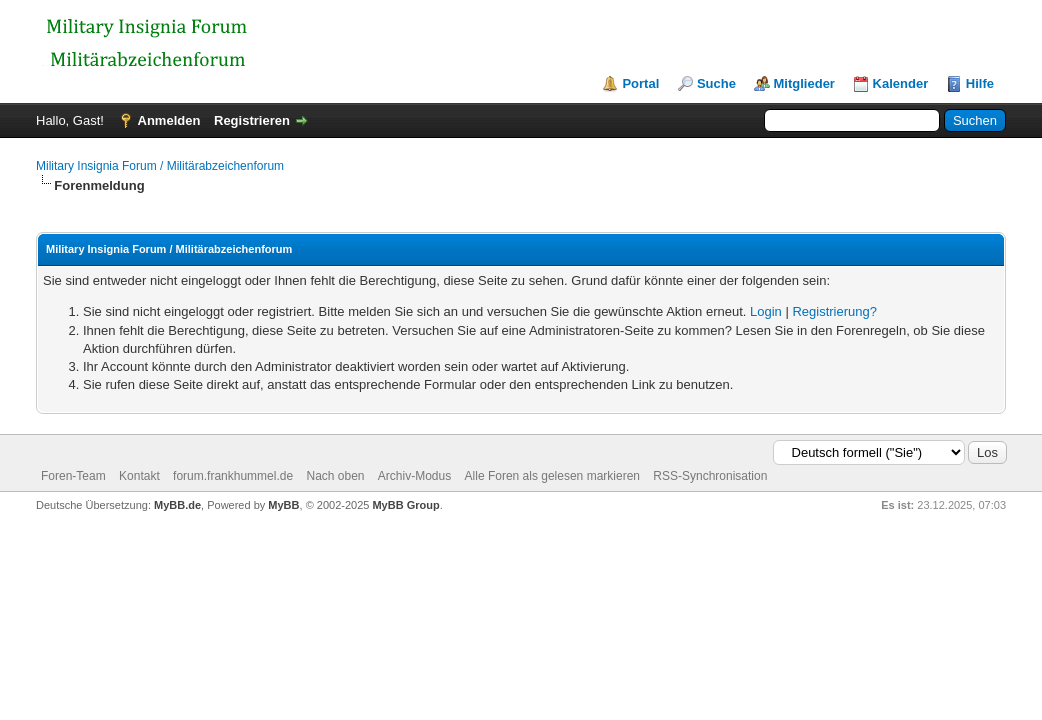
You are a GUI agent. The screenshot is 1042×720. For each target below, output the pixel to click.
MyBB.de (177, 505)
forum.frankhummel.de (233, 476)
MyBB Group (405, 505)
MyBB (283, 505)
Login (766, 311)
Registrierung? (834, 311)
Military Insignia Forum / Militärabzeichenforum (160, 166)
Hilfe (980, 83)
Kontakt (139, 476)
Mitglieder (804, 83)
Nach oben (335, 476)
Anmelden (169, 120)
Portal (640, 83)
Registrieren (252, 120)
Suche (716, 83)
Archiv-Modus (414, 476)
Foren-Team (73, 476)
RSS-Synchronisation (710, 476)
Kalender (901, 83)
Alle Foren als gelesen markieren (552, 476)
